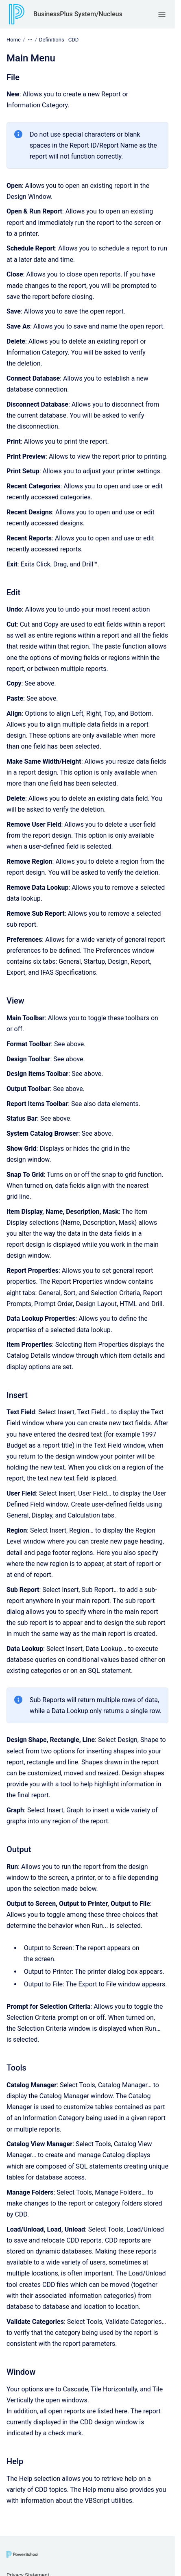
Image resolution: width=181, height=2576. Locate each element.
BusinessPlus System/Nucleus (77, 14)
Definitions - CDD (59, 40)
